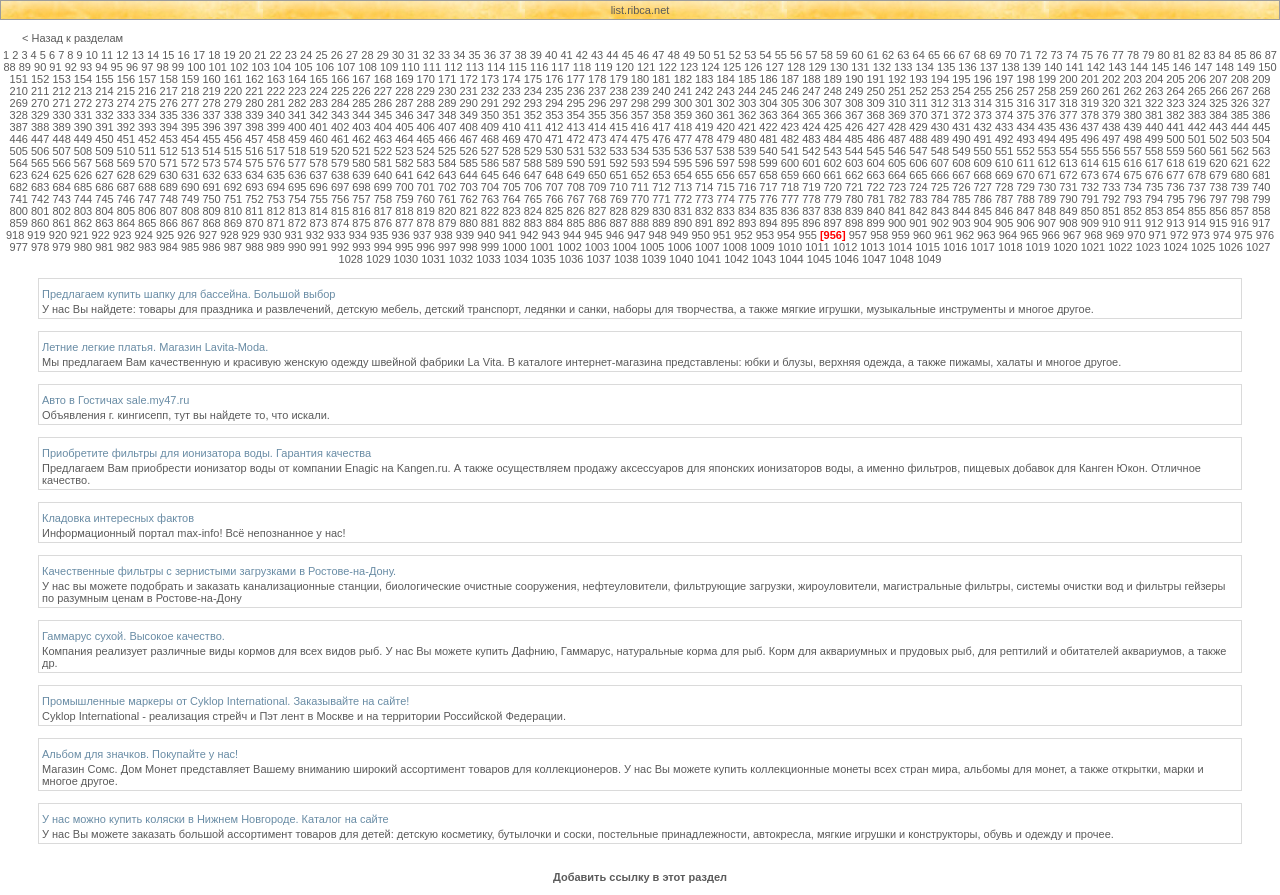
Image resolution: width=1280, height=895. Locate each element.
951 (722, 235)
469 (511, 139)
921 (79, 235)
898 (854, 223)
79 (1148, 55)
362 (747, 115)
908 (1068, 223)
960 (922, 235)
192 (897, 79)
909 (1090, 223)
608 (961, 163)
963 (986, 235)
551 (1004, 151)
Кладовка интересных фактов (118, 518)
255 (983, 91)
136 (967, 67)
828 (618, 211)
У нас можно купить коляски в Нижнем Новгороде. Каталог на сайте (215, 819)
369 (897, 115)
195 (961, 79)
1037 (598, 259)
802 (61, 211)
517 (276, 151)
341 (297, 115)
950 (700, 235)
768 (597, 199)
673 (1090, 175)
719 (811, 187)
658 (768, 175)
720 (833, 187)
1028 (351, 259)
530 (554, 151)
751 (233, 199)
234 (533, 91)
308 (854, 103)
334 (147, 115)
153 (61, 79)
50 (704, 55)
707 (554, 187)
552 (1025, 151)
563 (1261, 151)
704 (490, 187)
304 (768, 103)
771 (661, 199)
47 (658, 55)
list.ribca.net (640, 10)
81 (1179, 55)
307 (833, 103)
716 (747, 187)
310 (897, 103)
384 (1218, 115)
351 (511, 115)
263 (1154, 91)
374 (1004, 115)
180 (640, 79)
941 (508, 235)
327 (1261, 103)
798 (1240, 199)
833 (726, 211)
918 (15, 235)
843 (940, 211)
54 (765, 55)
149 (1246, 67)
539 (747, 151)
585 (468, 163)
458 (276, 139)
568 (104, 163)
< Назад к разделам (72, 38)
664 (897, 175)
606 (918, 163)
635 (276, 175)
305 (790, 103)
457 (254, 139)
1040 (681, 259)
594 (661, 163)
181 (661, 79)
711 (640, 187)
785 (961, 199)
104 (282, 67)
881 (490, 223)
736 (1175, 187)
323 (1175, 103)
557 (1133, 151)
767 (576, 199)
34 (459, 55)
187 (790, 79)
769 (618, 199)
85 (1240, 55)
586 (490, 163)
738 (1218, 187)
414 (597, 127)
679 (1218, 175)
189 (833, 79)
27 (352, 55)
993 (361, 247)
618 (1175, 163)
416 (640, 127)
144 (1139, 67)
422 (768, 127)
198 (1025, 79)
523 (404, 151)
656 (726, 175)
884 (554, 223)
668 (983, 175)
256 (1004, 91)
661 (833, 175)
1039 (654, 259)
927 (208, 235)
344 (361, 115)
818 (404, 211)
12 (122, 55)
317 (1047, 103)
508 (83, 151)
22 (275, 55)
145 (1160, 67)
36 (490, 55)
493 (1025, 139)
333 (126, 115)
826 (576, 211)
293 (533, 103)
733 (1111, 187)
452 (147, 139)
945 (593, 235)
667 (961, 175)
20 (245, 55)
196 (983, 79)
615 (1111, 163)
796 (1197, 199)
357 (640, 115)
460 (318, 139)
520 (340, 151)
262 (1133, 91)
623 (19, 175)
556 (1111, 151)
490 (961, 139)
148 (1224, 67)
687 (126, 187)
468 (490, 139)
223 (297, 91)
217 (169, 91)
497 (1111, 139)
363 (768, 115)
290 (468, 103)
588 (533, 163)
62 (888, 55)
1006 (680, 247)
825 (554, 211)
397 (233, 127)
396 (211, 127)
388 (40, 127)
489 (940, 139)
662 (854, 175)
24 (306, 55)
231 (468, 91)
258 (1047, 91)
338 (233, 115)
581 (383, 163)
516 (254, 151)
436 (1068, 127)
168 (383, 79)
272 (83, 103)
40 (551, 55)
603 (854, 163)
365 (811, 115)
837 (811, 211)
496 (1090, 139)
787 (1004, 199)
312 (940, 103)
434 (1025, 127)
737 (1197, 187)
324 (1197, 103)
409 (490, 127)
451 (126, 139)
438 (1111, 127)
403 (361, 127)
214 (104, 91)
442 (1197, 127)
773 (704, 199)
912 (1154, 223)
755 (318, 199)
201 (1090, 79)
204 (1154, 79)
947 (636, 235)
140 (1053, 67)
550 (983, 151)
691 (211, 187)
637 (318, 175)
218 (190, 91)
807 (169, 211)
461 (340, 139)
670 (1025, 175)
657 (747, 175)
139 (1032, 67)
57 (811, 55)
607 (940, 163)
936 (401, 235)
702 (447, 187)
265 (1197, 91)
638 (340, 175)
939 (465, 235)
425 (833, 127)
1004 (624, 247)
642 (426, 175)
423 (790, 127)
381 (1154, 115)
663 (875, 175)
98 (163, 67)
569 (126, 163)
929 (251, 235)
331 (83, 115)
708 (576, 187)
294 (554, 103)
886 (597, 223)
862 (83, 223)
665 (918, 175)
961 (943, 235)
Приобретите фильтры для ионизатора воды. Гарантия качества (206, 453)
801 (40, 211)
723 (897, 187)
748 (169, 199)
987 (233, 247)
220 (233, 91)
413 (576, 127)
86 (1255, 55)
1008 (735, 247)
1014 (900, 247)
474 (618, 139)
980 (83, 247)
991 (318, 247)
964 (1008, 235)
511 (147, 151)
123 (689, 67)
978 (40, 247)
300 (683, 103)
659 (790, 175)
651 (618, 175)
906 (1025, 223)
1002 (569, 247)
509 (104, 151)
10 (92, 55)
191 (875, 79)
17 (199, 55)
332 (104, 115)
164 (297, 79)
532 (597, 151)
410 (511, 127)
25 (321, 55)
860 (40, 223)
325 (1218, 103)
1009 (762, 247)
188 (811, 79)
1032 (461, 259)
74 (1072, 55)
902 (940, 223)
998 (468, 247)
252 (918, 91)
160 (211, 79)
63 (903, 55)
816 (361, 211)
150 (1267, 67)
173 (490, 79)
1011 (817, 247)
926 (186, 235)
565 (40, 163)
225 (340, 91)
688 (147, 187)
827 (597, 211)
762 (468, 199)
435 (1047, 127)
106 (325, 67)
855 (1197, 211)
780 (854, 199)
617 (1154, 163)
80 (1164, 55)
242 (704, 91)
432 (983, 127)
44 (612, 55)
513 (190, 151)
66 (949, 55)
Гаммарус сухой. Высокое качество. (133, 636)
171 (447, 79)
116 (539, 67)
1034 (516, 259)
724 (918, 187)
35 (475, 55)
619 (1197, 163)
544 (854, 151)
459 (297, 139)
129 (817, 67)
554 (1068, 151)
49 (689, 55)
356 (618, 115)
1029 (378, 259)
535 (661, 151)
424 (811, 127)
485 (854, 139)
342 (318, 115)
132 (882, 67)
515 (233, 151)
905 (1004, 223)
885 (576, 223)
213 (83, 91)
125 (732, 67)
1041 (709, 259)
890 (683, 223)
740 (1261, 187)
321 (1133, 103)
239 (640, 91)
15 (168, 55)
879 (447, 223)
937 (422, 235)
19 (230, 55)
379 (1111, 115)
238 (618, 91)
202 (1111, 79)
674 (1111, 175)
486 (875, 139)
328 (19, 115)
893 (747, 223)
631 (190, 175)
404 (383, 127)
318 (1068, 103)
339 (254, 115)
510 (126, 151)
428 (897, 127)
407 (447, 127)
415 (618, 127)
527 (490, 151)
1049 (929, 259)
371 (940, 115)
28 (367, 55)
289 (447, 103)
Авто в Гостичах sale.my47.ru (115, 400)
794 (1154, 199)
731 (1068, 187)
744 (83, 199)
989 (276, 247)
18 (214, 55)
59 (842, 55)
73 (1056, 55)
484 (833, 139)
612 (1047, 163)
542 (811, 151)
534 (640, 151)
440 (1154, 127)
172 (468, 79)
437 (1090, 127)
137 (989, 67)
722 (875, 187)
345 (383, 115)
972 (1179, 235)
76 (1102, 55)
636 (297, 175)
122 (667, 67)
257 (1025, 91)
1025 (1203, 247)
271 (61, 103)
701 (426, 187)
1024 (1175, 247)
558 (1154, 151)
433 (1004, 127)
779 (833, 199)
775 (747, 199)
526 (468, 151)
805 (126, 211)
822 (490, 211)
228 (404, 91)
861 (61, 223)
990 (297, 247)
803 (83, 211)
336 (190, 115)
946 (615, 235)
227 (383, 91)
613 (1068, 163)
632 (211, 175)
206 (1197, 79)
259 (1068, 91)
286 (383, 103)
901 (918, 223)
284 (340, 103)
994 (383, 247)
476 (661, 139)
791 (1090, 199)
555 (1090, 151)
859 (19, 223)
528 (511, 151)
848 (1047, 211)
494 (1047, 139)
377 (1068, 115)
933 (336, 235)
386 (1261, 115)
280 (254, 103)
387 (19, 127)
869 (233, 223)
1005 (652, 247)
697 (340, 187)
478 (704, 139)
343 (340, 115)
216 (147, 91)
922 (101, 235)
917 (1261, 223)
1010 (790, 247)
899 (875, 223)
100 (196, 67)
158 (169, 79)
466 (447, 139)
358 (661, 115)
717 (768, 187)
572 (190, 163)
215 (126, 91)
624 (40, 175)
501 (1197, 139)
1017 (983, 247)
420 (726, 127)
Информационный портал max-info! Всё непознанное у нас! (194, 533)
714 (704, 187)
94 (101, 67)
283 (318, 103)
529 (533, 151)
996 (426, 247)
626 (83, 175)
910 (1111, 223)
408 (468, 127)
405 (404, 127)
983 (147, 247)
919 (36, 235)
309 (875, 103)
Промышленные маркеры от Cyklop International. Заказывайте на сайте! (225, 701)
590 (576, 163)
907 (1047, 223)
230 (447, 91)
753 (276, 199)
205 (1175, 79)
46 (643, 55)
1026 (1230, 247)
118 (582, 67)
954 (786, 235)
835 (768, 211)
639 (361, 175)
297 (618, 103)
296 (597, 103)
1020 (1065, 247)
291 (490, 103)
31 (413, 55)
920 (58, 235)
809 (211, 211)
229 (426, 91)
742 (40, 199)
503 (1240, 139)
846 (1004, 211)
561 (1218, 151)
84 (1225, 55)
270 (40, 103)
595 (683, 163)
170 (426, 79)
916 (1240, 223)
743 (61, 199)
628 (126, 175)
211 (40, 91)
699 (383, 187)
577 (297, 163)
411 (533, 127)
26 (337, 55)
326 (1240, 103)
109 (389, 67)
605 (897, 163)
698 (361, 187)
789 (1047, 199)
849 (1068, 211)
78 (1133, 55)
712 (661, 187)
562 (1240, 151)
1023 (1148, 247)
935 (379, 235)
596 (704, 163)
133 (903, 67)
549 (961, 151)
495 (1068, 139)
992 (340, 247)
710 (618, 187)
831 (683, 211)
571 (169, 163)
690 (190, 187)
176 (554, 79)
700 (404, 187)
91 (55, 67)
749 (190, 199)
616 (1133, 163)
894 (768, 223)
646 (511, 175)
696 (318, 187)
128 (796, 67)
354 (576, 115)
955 (808, 235)
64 (919, 55)
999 (490, 247)
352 (533, 115)
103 (260, 67)
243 (726, 91)
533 (618, 151)
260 (1090, 91)
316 (1025, 103)
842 (918, 211)
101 (218, 67)
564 (19, 163)
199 (1047, 79)
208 (1240, 79)
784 (940, 199)
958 (879, 235)
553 (1047, 151)
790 (1068, 199)
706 (533, 187)
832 (704, 211)
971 (1158, 235)
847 (1025, 211)
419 (704, 127)
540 (768, 151)
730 (1047, 187)
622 (1261, 163)
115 (517, 67)
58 (827, 55)
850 (1090, 211)
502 (1218, 139)
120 (625, 67)
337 (211, 115)
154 (83, 79)
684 (61, 187)
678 (1197, 175)
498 (1133, 139)
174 (511, 79)
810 (233, 211)
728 (1004, 187)
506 (40, 151)
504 (1261, 139)
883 (533, 223)
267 (1240, 91)
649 (576, 175)
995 (404, 247)
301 (704, 103)
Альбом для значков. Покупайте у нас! (140, 754)
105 (303, 67)
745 (104, 199)
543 (833, 151)
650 (597, 175)
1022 (1120, 247)
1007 (707, 247)
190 (854, 79)
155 (104, 79)
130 (839, 67)
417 (661, 127)
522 (383, 151)
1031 (433, 259)
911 (1133, 223)
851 (1111, 211)
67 (965, 55)
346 (404, 115)
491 (983, 139)
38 (520, 55)
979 (61, 247)
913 (1175, 223)
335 (169, 115)
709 (597, 187)
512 (169, 151)
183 (704, 79)
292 (511, 103)
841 (897, 211)
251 (897, 91)
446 (19, 139)
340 (276, 115)
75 (1087, 55)
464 (404, 139)
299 (661, 103)
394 (169, 127)
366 (833, 115)
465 (426, 139)
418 (683, 127)
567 (83, 163)
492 (1004, 139)
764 (511, 199)
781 (875, 199)
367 (854, 115)
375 (1025, 115)
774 (726, 199)
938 (443, 235)
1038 (626, 259)
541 (790, 151)
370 (918, 115)
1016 (955, 247)
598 (747, 163)
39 (536, 55)
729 (1025, 187)
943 (550, 235)
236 (576, 91)
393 (147, 127)
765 (533, 199)
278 (211, 103)
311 (918, 103)
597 (726, 163)
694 (276, 187)
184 (726, 79)
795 (1175, 199)
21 (260, 55)
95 (117, 67)
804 (104, 211)
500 (1175, 139)
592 (618, 163)
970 (1136, 235)
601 (811, 163)
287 (404, 103)
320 (1111, 103)
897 (833, 223)
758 (383, 199)
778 (811, 199)
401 (318, 127)
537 (704, 151)
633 (233, 175)
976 (1265, 235)
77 (1118, 55)
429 (918, 127)
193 (918, 79)
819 (426, 211)
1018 (1010, 247)
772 (683, 199)
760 (426, 199)
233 (511, 91)
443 (1218, 127)
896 (811, 223)
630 (169, 175)
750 (211, 199)
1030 (406, 259)
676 (1154, 175)
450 (104, 139)
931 (293, 235)
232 (490, 91)
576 (276, 163)
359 (683, 115)
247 (811, 91)
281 (276, 103)
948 (658, 235)
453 (169, 139)
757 (361, 199)
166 (340, 79)
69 (995, 55)
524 (426, 151)
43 (597, 55)
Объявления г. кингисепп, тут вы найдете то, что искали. (186, 415)
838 (833, 211)
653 (661, 175)
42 (582, 55)
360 (704, 115)
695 (297, 187)
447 (40, 139)
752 (254, 199)
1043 (764, 259)
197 (1004, 79)
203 (1133, 79)
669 (1004, 175)
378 (1090, 115)
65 (934, 55)
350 (490, 115)
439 (1133, 127)
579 (340, 163)
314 (983, 103)
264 (1175, 91)
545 (875, 151)
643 (447, 175)
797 (1218, 199)
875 (361, 223)
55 (781, 55)
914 (1197, 223)
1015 (927, 247)
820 (447, 211)
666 (940, 175)
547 (918, 151)
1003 (597, 247)
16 (184, 55)
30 (398, 55)
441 (1175, 127)
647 (533, 175)
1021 (1093, 247)
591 (597, 163)
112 (453, 67)
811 (254, 211)
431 (961, 127)
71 (1026, 55)
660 (811, 175)
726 (961, 187)
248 (833, 91)
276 (169, 103)
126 (753, 67)
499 (1154, 139)
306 (811, 103)
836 (790, 211)
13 (138, 55)
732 (1090, 187)
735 (1154, 187)
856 (1218, 211)
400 (297, 127)
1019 (1038, 247)
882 (511, 223)
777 (790, 199)
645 (490, 175)
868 (211, 223)
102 (239, 67)
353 (554, 115)
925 (165, 235)
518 (297, 151)
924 (143, 235)
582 (404, 163)
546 (897, 151)
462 (361, 139)
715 (726, 187)
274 (126, 103)
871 (276, 223)
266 (1218, 91)
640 (383, 175)
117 (560, 67)
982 (126, 247)
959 (901, 235)
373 (983, 115)
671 (1047, 175)
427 (875, 127)
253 (940, 91)
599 (768, 163)
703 (468, 187)
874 (340, 223)
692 (233, 187)
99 (178, 67)
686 (104, 187)
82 (1194, 55)
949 (679, 235)
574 (233, 163)
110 (410, 67)
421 (747, 127)
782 (897, 199)
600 (790, 163)
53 (750, 55)
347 (426, 115)
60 (857, 55)
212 (61, 91)
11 (107, 55)
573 (211, 163)
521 (361, 151)
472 (576, 139)
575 (254, 163)
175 (533, 79)
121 (646, 67)
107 (346, 67)
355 (597, 115)
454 (190, 139)
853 (1154, 211)
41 (566, 55)
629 (147, 175)
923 (122, 235)
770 (640, 199)
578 (318, 163)
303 (747, 103)
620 (1218, 163)
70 (1010, 55)
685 (83, 187)
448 (61, 139)
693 (254, 187)
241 (683, 91)
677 (1175, 175)
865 (147, 223)
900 (897, 223)
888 (640, 223)
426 (854, 127)
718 (790, 187)
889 (661, 223)
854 (1175, 211)
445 (1261, 127)
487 (897, 139)
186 (768, 79)
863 (104, 223)
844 (961, 211)
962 (965, 235)
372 (961, 115)
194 (940, 79)
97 (147, 67)
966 (1051, 235)
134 (924, 67)
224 (318, 91)
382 (1175, 115)
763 (490, 199)
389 (61, 127)
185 (747, 79)
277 (190, 103)
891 (704, 223)
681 (1261, 175)
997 (447, 247)
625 (61, 175)
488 (918, 139)
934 (358, 235)
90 (40, 67)
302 (726, 103)
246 (790, 91)
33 (444, 55)
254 (961, 91)
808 (190, 211)
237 (597, 91)
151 (19, 79)
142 (1096, 67)
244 (747, 91)
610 (1004, 163)
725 (940, 187)
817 (383, 211)
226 (361, 91)
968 (1093, 235)
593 (640, 163)
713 (683, 187)
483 (811, 139)
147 (1203, 67)
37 (505, 55)
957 (858, 235)
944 (572, 235)
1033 (488, 259)
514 (211, 151)
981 (104, 247)
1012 (845, 247)
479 (726, 139)
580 (361, 163)
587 (511, 163)
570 (147, 163)
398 (254, 127)
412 (554, 127)
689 (169, 187)
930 (272, 235)
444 (1240, 127)
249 (854, 91)
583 (426, 163)
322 (1154, 103)
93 (86, 67)
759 (404, 199)
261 (1111, 91)
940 (486, 235)
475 (640, 139)
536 (683, 151)
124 (710, 67)
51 (720, 55)
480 (747, 139)
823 (511, 211)
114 (496, 67)
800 (19, 211)
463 (383, 139)
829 (640, 211)
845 (983, 211)
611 (1025, 163)
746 (126, 199)
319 (1090, 103)
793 (1133, 199)
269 (19, 103)
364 (790, 115)
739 (1240, 187)
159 (190, 79)
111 (432, 67)
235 (554, 91)
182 (683, 79)
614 (1090, 163)
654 (683, 175)
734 (1133, 187)
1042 (736, 259)
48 (674, 55)
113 (475, 67)
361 (726, 115)
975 (1243, 235)
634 (254, 175)
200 (1068, 79)
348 (447, 115)
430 (940, 127)
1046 (846, 259)
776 (768, 199)
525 (447, 151)
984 (168, 247)
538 (726, 151)
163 (276, 79)
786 (983, 199)
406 (426, 127)
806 (147, 211)
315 (1004, 103)
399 (276, 127)
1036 (571, 259)
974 (1222, 235)
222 (276, 91)
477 (683, 139)
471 (554, 139)
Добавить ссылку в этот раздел (640, 877)
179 (618, 79)
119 (603, 67)
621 (1240, 163)
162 (254, 79)
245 (768, 91)
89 (25, 67)
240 (661, 91)
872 (297, 223)
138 (1010, 67)
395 (190, 127)
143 (1117, 67)
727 (983, 187)
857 (1240, 211)
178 (597, 79)
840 (875, 211)
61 (873, 55)
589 (554, 163)
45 (628, 55)
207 (1218, 79)
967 (1072, 235)
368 (875, 115)
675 (1133, 175)
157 (147, 79)
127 (775, 67)
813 (297, 211)
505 (19, 151)
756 (340, 199)
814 (318, 211)
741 (19, 199)
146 (1182, 67)
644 (468, 175)
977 (19, 247)
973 (1200, 235)
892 (726, 223)
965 (1029, 235)
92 (71, 67)
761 (447, 199)
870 (254, 223)
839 (854, 211)
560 (1197, 151)
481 (768, 139)
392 (126, 127)
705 (511, 187)
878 (426, 223)
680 (1240, 175)
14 (153, 55)
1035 (543, 259)
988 (254, 247)
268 (1261, 91)
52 (735, 55)
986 (211, 247)
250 (875, 91)
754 (297, 199)
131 (860, 67)
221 (254, 91)
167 (361, 79)
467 (468, 139)
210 (19, 91)
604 (875, 163)
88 (9, 67)
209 (1261, 79)
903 (961, 223)
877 (404, 223)
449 (83, 139)
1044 (791, 259)
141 (1074, 67)
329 (40, 115)
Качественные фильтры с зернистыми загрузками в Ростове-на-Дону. (219, 571)
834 (747, 211)
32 (429, 55)
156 (126, 79)
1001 (542, 247)
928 (229, 235)
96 (132, 67)
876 (383, 223)
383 (1197, 115)
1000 (514, 247)
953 (765, 235)
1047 (874, 259)
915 (1218, 223)
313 (961, 103)
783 (918, 199)
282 (297, 103)
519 (318, 151)
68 (980, 55)
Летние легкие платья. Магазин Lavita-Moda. (155, 347)
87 (1271, 55)
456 (233, 139)
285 (361, 103)
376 (1047, 115)
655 (704, 175)
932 (315, 235)
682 (19, 187)
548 (940, 151)
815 (340, 211)
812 (276, 211)
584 (447, 163)
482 (790, 139)
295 (576, 103)
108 (368, 67)
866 (169, 223)
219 (211, 91)
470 (533, 139)
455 (211, 139)
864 (126, 223)
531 (576, 151)
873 (318, 223)
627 (104, 175)
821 (468, 211)
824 (533, 211)
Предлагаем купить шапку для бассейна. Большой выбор (189, 294)
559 (1175, 151)
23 (291, 55)
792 (1111, 199)
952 (743, 235)
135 (946, 67)
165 (318, 79)
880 (468, 223)
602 (833, 163)
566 (61, 163)
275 (147, 103)
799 (1261, 199)
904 (983, 223)
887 (618, 223)
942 (529, 235)
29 (383, 55)
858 (1261, 211)
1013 (872, 247)
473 (597, 139)
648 (554, 175)
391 (104, 127)
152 (40, 79)
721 (854, 187)
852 (1133, 211)
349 (468, 115)
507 (61, 151)
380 (1133, 115)
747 (147, 199)
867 (190, 223)
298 (640, 103)
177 (576, 79)
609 (983, 163)
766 (554, 199)
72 (1041, 55)
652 (640, 175)
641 (404, 175)
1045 (819, 259)
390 (83, 127)
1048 (901, 259)
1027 (1258, 247)
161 (233, 79)
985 (190, 247)
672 (1068, 175)
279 (233, 103)
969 (1115, 235)
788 (1025, 199)
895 (790, 223)
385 (1240, 115)
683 (40, 187)
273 (104, 103)
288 (426, 103)
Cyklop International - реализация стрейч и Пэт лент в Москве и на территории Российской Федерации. (304, 716)
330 (61, 115)
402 (340, 127)
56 (796, 55)
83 (1210, 55)
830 (661, 211)
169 (404, 79)
